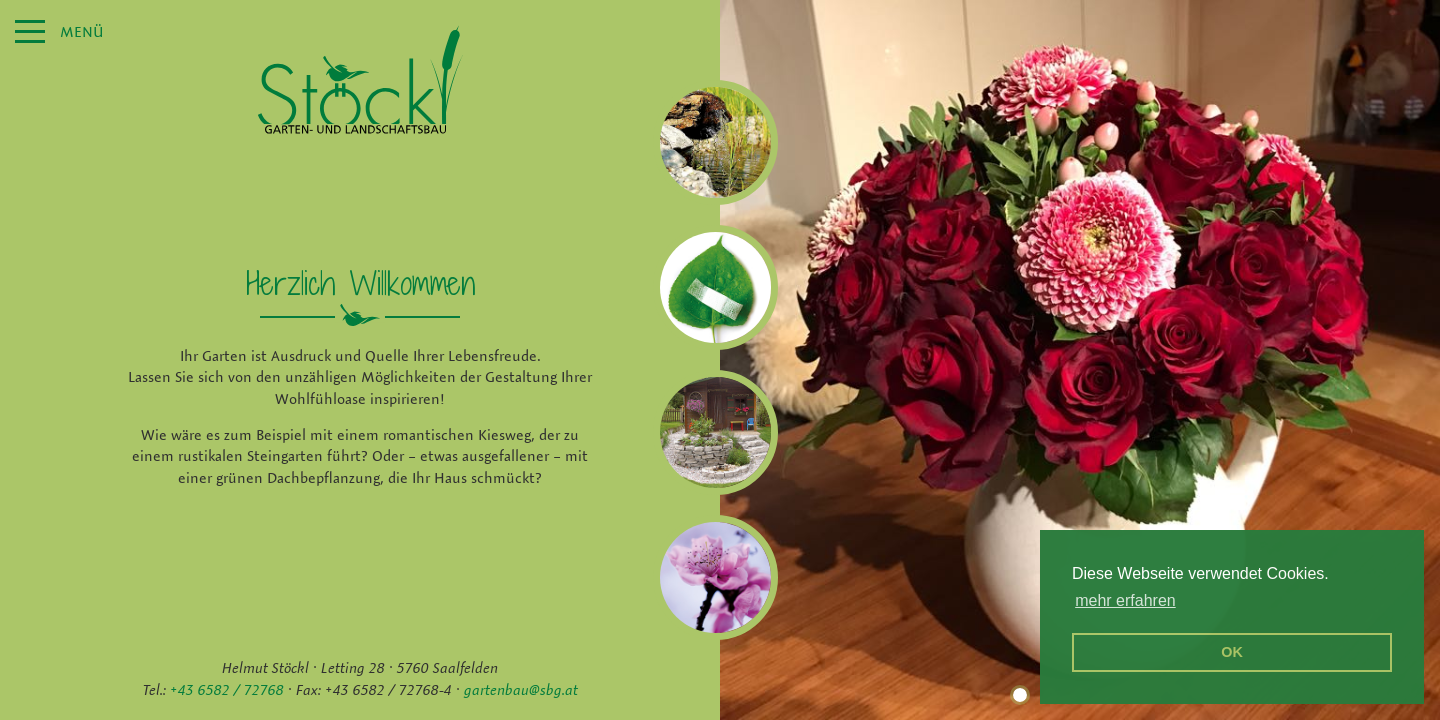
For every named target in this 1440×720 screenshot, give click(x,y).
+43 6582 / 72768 (227, 689)
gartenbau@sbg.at (521, 689)
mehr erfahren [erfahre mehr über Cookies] (1125, 600)
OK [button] (1232, 652)
